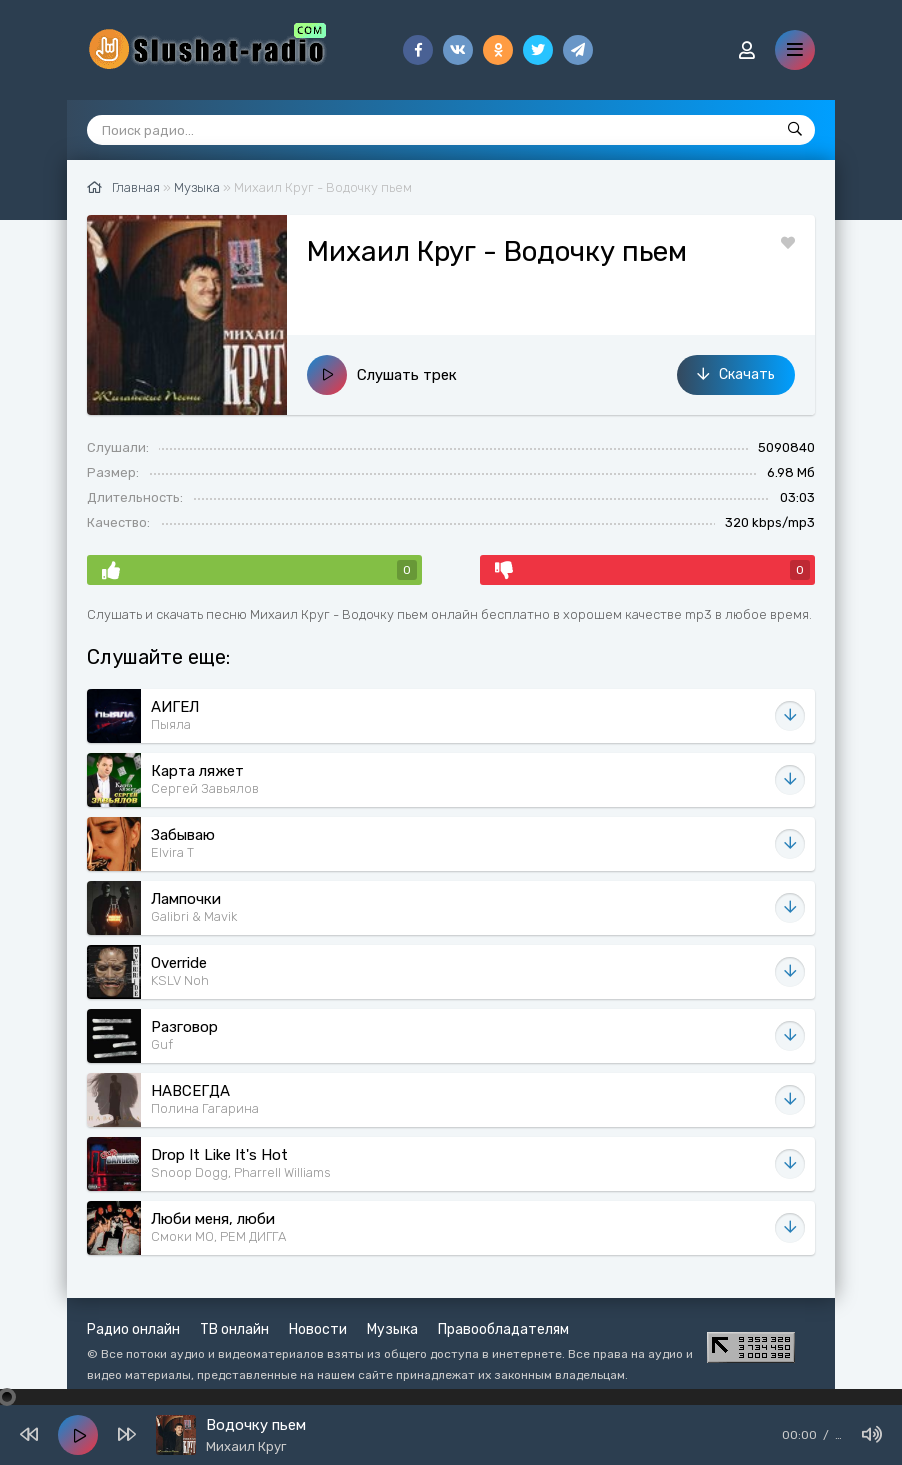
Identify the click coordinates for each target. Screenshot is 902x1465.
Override (179, 963)
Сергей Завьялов (205, 788)
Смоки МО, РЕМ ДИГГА (218, 1236)
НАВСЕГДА (190, 1091)
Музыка (392, 1329)
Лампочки (186, 899)
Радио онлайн (133, 1329)
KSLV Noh (180, 980)
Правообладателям (503, 1329)
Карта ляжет (197, 771)
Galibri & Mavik (194, 916)
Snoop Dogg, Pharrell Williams (241, 1172)
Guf (162, 1044)
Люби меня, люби (213, 1219)
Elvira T (172, 852)
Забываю (183, 835)
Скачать (736, 374)
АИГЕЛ (175, 707)
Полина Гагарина (205, 1108)
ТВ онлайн (234, 1329)
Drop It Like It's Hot (219, 1155)
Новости (318, 1329)
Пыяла (171, 724)
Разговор (184, 1027)
